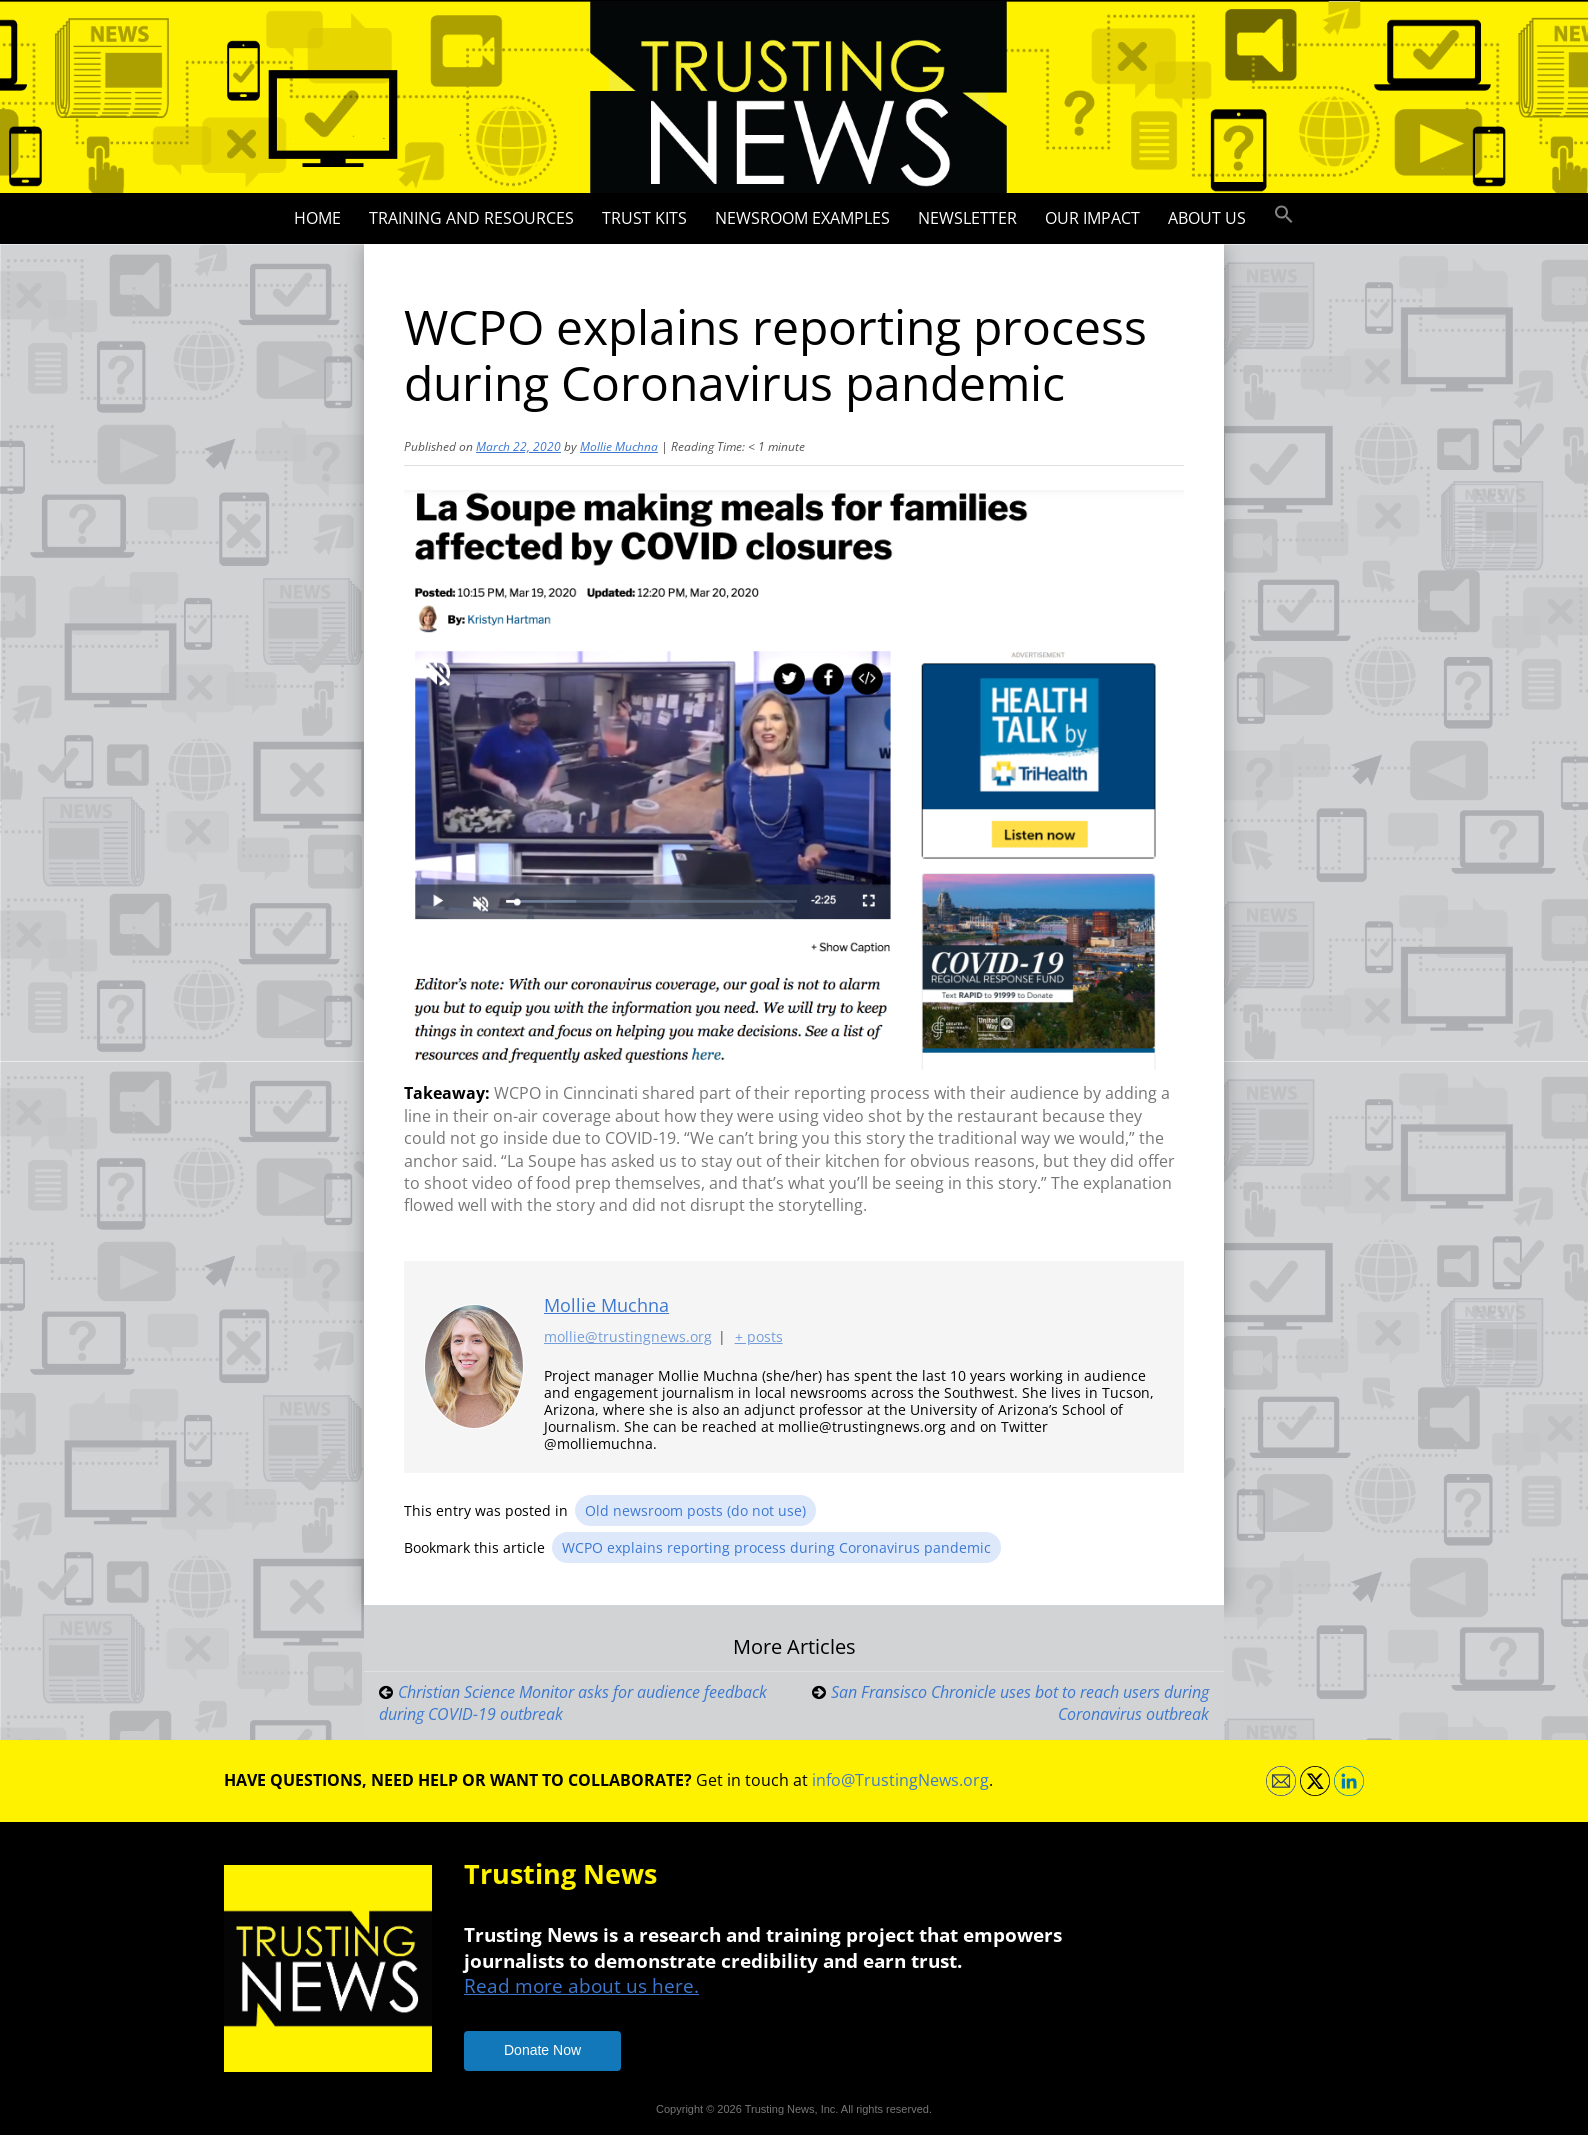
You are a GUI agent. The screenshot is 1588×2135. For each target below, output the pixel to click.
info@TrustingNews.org (900, 1780)
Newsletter (967, 218)
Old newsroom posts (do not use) (695, 1510)
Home (317, 218)
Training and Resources (471, 218)
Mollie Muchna (619, 446)
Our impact (1092, 218)
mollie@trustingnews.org (628, 1336)
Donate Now (542, 2050)
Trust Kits (644, 218)
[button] (1284, 215)
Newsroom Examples (802, 218)
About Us (1207, 218)
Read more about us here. (581, 1985)
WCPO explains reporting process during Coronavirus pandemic (776, 1547)
